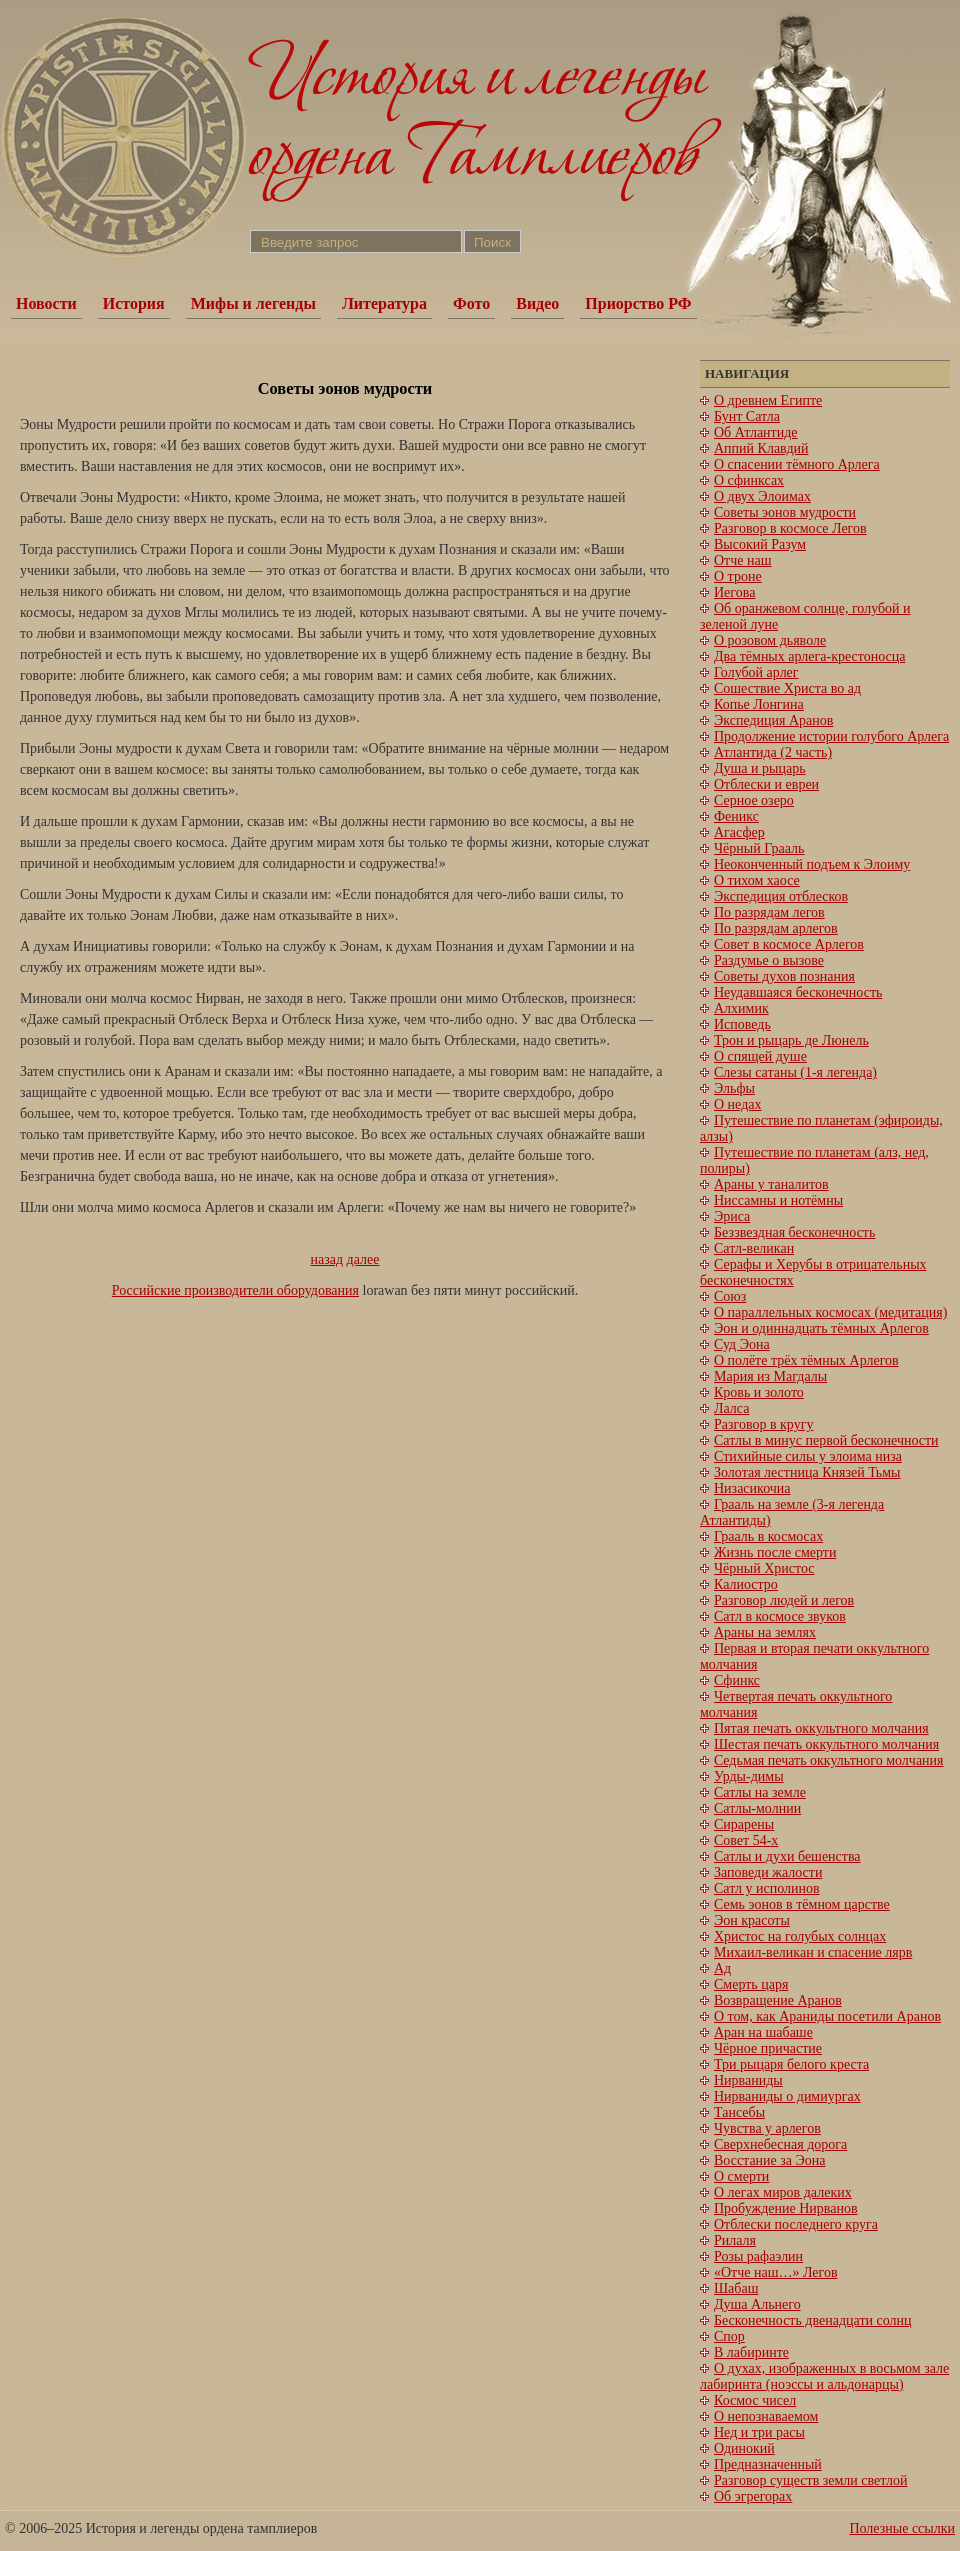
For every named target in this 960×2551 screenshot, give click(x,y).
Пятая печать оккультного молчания (821, 1728)
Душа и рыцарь (760, 768)
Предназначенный (768, 2464)
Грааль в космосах (768, 1536)
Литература (384, 303)
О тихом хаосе (757, 880)
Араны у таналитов (771, 1184)
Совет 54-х (746, 1840)
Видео (537, 303)
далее (363, 1259)
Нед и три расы (759, 2432)
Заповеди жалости (768, 1872)
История (134, 303)
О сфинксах (749, 480)
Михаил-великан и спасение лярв (813, 1952)
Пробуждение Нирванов (786, 2208)
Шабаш (736, 2288)
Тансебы (739, 2112)
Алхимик (741, 1008)
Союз (730, 1296)
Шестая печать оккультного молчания (826, 1744)
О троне (738, 576)
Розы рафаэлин (758, 2256)
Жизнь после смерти (775, 1552)
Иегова (734, 592)
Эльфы (734, 1088)
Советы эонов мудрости (785, 512)
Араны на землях (765, 1632)
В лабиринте (751, 2352)
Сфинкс (737, 1680)
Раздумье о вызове (769, 960)
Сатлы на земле (760, 1792)
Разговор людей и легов (784, 1600)
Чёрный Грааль (759, 848)
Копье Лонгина (759, 704)
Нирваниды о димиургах (787, 2096)
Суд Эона (742, 1344)
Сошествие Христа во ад (787, 688)
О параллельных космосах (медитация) (830, 1312)
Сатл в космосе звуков (780, 1616)
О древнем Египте (768, 400)
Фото (471, 303)
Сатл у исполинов (767, 1888)
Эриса (732, 1216)
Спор (729, 2336)
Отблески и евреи (766, 784)
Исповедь (742, 1024)
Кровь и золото (759, 1392)
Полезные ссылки (902, 2528)
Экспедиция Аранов (773, 720)
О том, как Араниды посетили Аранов (827, 2016)
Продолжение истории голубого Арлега (831, 736)
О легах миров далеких (783, 2192)
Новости (46, 303)
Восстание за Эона (770, 2160)
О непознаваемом (766, 2416)
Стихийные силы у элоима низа (808, 1456)
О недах (737, 1104)
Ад (722, 1968)
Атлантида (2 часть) (773, 752)
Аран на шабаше (763, 2032)
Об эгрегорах (753, 2496)
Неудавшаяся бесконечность (798, 992)
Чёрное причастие (768, 2048)
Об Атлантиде (756, 432)
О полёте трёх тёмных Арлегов (806, 1360)
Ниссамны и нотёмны (778, 1200)
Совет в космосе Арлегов (789, 944)
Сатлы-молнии (757, 1808)
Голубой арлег (756, 672)
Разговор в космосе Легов (790, 528)
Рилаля (735, 2240)
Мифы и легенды (253, 303)
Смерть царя (751, 1984)
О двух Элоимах (762, 496)
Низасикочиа (752, 1488)
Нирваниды (748, 2080)
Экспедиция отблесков (781, 896)
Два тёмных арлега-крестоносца (809, 656)
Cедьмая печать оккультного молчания (829, 1760)
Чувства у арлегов (767, 2128)
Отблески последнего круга (796, 2224)
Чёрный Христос (764, 1568)
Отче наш (742, 560)
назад (327, 1259)
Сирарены (744, 1824)
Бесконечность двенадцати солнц (813, 2320)
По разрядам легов (769, 912)
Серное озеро (754, 800)
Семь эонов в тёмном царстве (802, 1904)
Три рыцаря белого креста (791, 2064)
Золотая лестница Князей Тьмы (807, 1472)
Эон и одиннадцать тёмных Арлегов (821, 1328)
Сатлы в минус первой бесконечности (826, 1440)
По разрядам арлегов (776, 928)
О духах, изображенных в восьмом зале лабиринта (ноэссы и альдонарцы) (824, 2376)
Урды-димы (749, 1776)
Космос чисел (755, 2400)
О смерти (741, 2176)
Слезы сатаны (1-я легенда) (795, 1072)
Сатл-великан (754, 1248)
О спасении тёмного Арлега (797, 464)
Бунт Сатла (747, 416)
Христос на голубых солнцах (800, 1936)
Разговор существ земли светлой (811, 2480)
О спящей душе (760, 1056)
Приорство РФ (638, 303)
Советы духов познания (784, 976)
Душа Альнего (757, 2304)
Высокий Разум (760, 544)
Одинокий (744, 2448)
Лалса (731, 1408)
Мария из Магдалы (770, 1376)
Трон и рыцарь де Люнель (791, 1040)
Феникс (736, 816)
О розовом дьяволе (770, 640)
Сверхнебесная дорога (780, 2144)
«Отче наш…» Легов (776, 2272)
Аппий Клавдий (761, 448)
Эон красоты (752, 1920)
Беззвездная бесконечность (794, 1232)
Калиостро (746, 1584)
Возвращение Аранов (778, 2000)
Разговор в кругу (763, 1424)
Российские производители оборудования (235, 1290)
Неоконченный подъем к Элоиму (812, 864)
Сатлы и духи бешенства (787, 1856)
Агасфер (739, 832)
